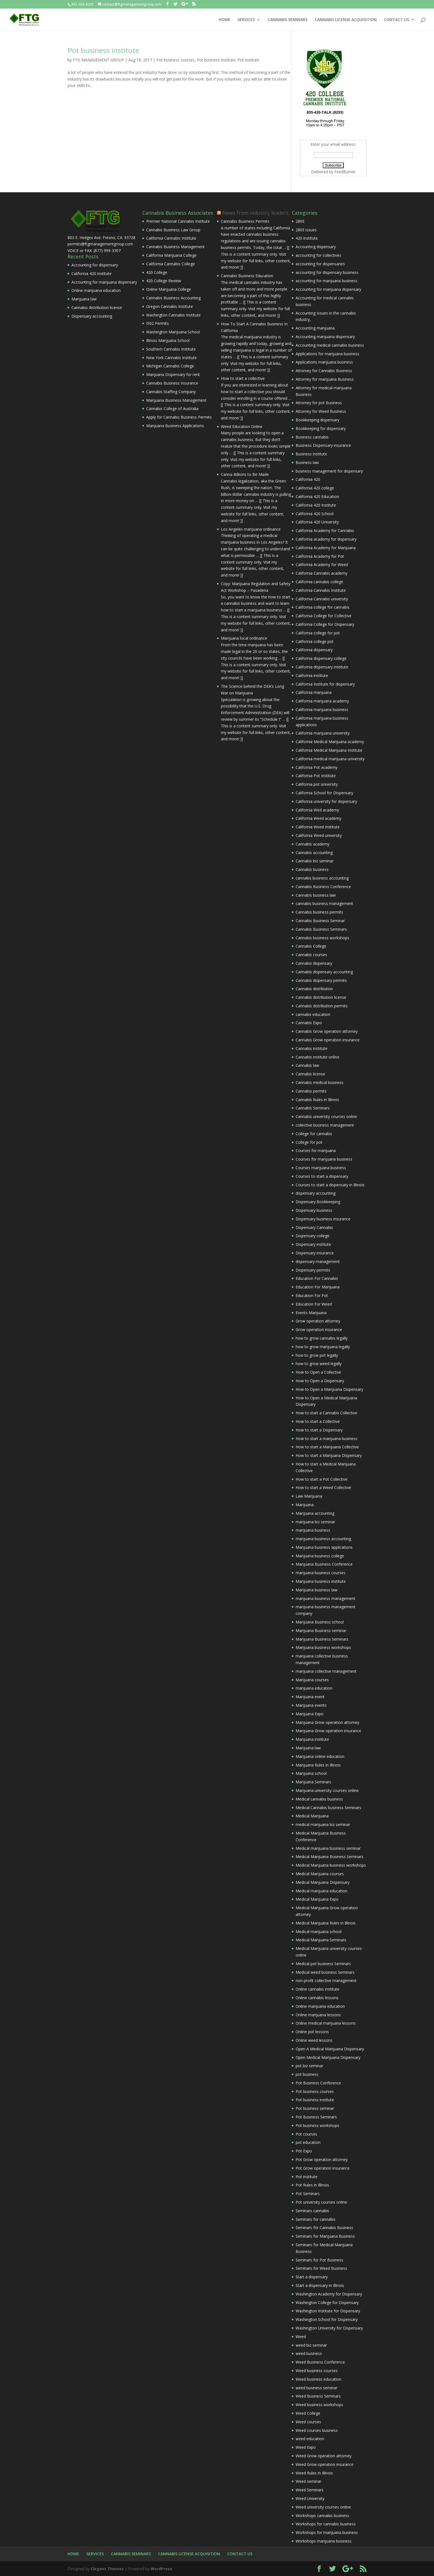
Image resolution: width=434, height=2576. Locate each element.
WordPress (161, 2568)
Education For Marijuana (318, 1287)
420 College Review (163, 280)
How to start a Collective (318, 1421)
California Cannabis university (322, 598)
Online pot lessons (312, 2031)
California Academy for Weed (322, 564)
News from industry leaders (255, 212)
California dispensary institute (322, 667)
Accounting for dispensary (94, 265)
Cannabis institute (311, 1048)
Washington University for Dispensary (329, 2328)
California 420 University (317, 522)
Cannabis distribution (314, 988)
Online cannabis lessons (317, 1997)
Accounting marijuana (315, 328)
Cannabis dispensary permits (321, 980)
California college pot (315, 641)
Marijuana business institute (321, 1581)
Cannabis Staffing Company (171, 391)
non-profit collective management (326, 1980)
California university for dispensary (326, 801)
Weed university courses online (323, 2507)
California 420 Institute (316, 505)
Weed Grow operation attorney (324, 2455)
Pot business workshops (317, 2125)
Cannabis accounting (314, 852)
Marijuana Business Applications (175, 425)
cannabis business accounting (322, 878)
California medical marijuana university (330, 758)
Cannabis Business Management (175, 246)
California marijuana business (322, 709)
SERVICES (246, 20)
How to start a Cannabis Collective (326, 1412)
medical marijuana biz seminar (323, 1824)
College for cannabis (314, 1133)
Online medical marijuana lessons (326, 2023)
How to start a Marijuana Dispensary (329, 1455)
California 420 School (315, 513)
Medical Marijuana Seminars (321, 1939)
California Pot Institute (316, 775)
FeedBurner (344, 171)
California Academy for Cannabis (325, 530)
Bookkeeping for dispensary (321, 428)
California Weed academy (318, 818)
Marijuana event (310, 1696)
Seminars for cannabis (315, 2219)
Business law (307, 462)
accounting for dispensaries (320, 263)
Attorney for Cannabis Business (324, 370)
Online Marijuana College (168, 289)
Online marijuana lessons (318, 2014)
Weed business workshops (319, 2404)
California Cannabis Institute (171, 238)
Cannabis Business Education (247, 275)
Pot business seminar (315, 2108)
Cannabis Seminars (313, 1108)
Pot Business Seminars (316, 2117)
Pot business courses (175, 60)
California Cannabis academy (321, 573)
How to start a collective (243, 378)
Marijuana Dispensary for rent (173, 374)
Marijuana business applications (324, 1547)
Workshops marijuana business (324, 2541)
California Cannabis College (170, 263)
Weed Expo (306, 2447)
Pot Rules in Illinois (312, 2185)
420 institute (307, 238)
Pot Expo (304, 2151)
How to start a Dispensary (319, 1430)
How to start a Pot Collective (321, 1479)
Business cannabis (312, 437)
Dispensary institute (313, 1244)
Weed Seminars (310, 2489)
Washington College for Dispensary (327, 2302)
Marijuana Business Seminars (322, 1639)
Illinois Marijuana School (168, 340)
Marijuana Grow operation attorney (327, 1722)
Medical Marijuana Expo (317, 1899)
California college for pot (318, 632)
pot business (307, 2074)
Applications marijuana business (324, 362)
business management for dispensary (329, 471)
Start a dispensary (312, 2276)
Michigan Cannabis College (170, 366)
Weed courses (308, 2421)
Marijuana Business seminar (321, 1630)
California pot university (317, 784)
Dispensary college (312, 1235)
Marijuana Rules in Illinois (318, 1765)
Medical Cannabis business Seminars (328, 1807)
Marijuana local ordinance (244, 638)
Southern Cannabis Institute (171, 349)
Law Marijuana (309, 1496)
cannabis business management (324, 903)
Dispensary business (314, 1210)
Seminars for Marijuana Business (325, 2236)
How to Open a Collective (318, 1372)
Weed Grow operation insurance (324, 2464)
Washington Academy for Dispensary (329, 2294)
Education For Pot (312, 1295)
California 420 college (315, 488)
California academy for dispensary (326, 539)
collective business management (325, 1125)
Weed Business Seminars (318, 2396)
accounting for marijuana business (326, 280)
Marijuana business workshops (323, 1647)
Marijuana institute (312, 1739)
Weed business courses (317, 2370)
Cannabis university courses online (326, 1116)
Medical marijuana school (319, 1931)
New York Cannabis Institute (171, 357)
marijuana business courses (320, 1572)
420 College (156, 272)
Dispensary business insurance (323, 1218)
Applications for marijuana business (327, 353)
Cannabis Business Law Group (173, 229)
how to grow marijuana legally (323, 1346)
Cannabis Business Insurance (172, 383)
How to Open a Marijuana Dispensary (329, 1389)
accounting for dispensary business (327, 272)
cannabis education (313, 1014)
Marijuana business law (316, 1589)
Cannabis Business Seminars (321, 929)
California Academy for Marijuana (326, 547)
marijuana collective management (326, 1671)
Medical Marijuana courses (320, 1873)
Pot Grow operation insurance (323, 2168)
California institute (312, 675)
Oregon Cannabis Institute (169, 306)
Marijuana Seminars (313, 1781)
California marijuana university (323, 733)
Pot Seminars (308, 2193)
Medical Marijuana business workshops (331, 1865)
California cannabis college (319, 581)
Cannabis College (311, 946)
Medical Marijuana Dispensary (323, 1882)
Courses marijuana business (321, 1167)
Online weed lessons (314, 2040)
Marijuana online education (320, 1756)
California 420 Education (317, 496)
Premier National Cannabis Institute (178, 221)
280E (300, 221)
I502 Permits (157, 323)
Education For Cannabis (317, 1278)
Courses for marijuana (316, 1150)
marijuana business (313, 1530)
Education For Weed (314, 1304)
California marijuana (314, 692)
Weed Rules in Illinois (314, 2473)
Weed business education (318, 2379)
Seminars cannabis (312, 2210)
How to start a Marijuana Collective (327, 1446)
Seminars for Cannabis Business (324, 2227)
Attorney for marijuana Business (325, 379)
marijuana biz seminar (315, 1521)
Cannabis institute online (317, 1057)
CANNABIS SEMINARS (288, 20)
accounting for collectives (318, 255)
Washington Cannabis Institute (173, 315)
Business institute (311, 453)
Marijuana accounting (315, 1513)
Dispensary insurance (315, 1252)
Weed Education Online (241, 426)
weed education (310, 2438)
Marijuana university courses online (327, 1790)
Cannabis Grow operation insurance (328, 1039)
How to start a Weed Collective (323, 1487)
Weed (301, 2336)
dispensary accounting (315, 1193)
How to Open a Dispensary (320, 1380)
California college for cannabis (323, 607)
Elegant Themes (107, 2568)
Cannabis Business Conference (323, 886)
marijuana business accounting (323, 1538)
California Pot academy (316, 767)
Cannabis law (307, 1065)
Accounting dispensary (316, 246)
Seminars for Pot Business (319, 2260)
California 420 (308, 479)
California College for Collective (324, 615)
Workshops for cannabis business (326, 2523)
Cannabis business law (316, 895)
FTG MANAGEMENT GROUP (98, 60)
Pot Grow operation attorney (322, 2159)
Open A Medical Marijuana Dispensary (330, 2048)
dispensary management (318, 1261)
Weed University (310, 2498)
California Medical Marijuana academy (330, 741)
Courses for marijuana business (324, 1159)
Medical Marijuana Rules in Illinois (326, 1923)
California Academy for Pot (320, 556)
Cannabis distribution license (96, 307)
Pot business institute (103, 50)
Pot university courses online (321, 2202)
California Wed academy (317, 810)
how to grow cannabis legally (322, 1338)
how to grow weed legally (319, 1363)
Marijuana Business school (320, 1622)
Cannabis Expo (309, 1022)
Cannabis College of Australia (172, 408)
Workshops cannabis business (322, 2515)
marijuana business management (325, 1598)
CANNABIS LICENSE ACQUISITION (346, 20)
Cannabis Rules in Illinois (317, 1099)
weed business (309, 2353)
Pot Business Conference (318, 2082)
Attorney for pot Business (319, 402)
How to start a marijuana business (326, 1438)
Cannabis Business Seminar (320, 920)
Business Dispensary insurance (323, 445)
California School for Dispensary (324, 792)
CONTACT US (396, 20)
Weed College (308, 2413)
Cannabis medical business (319, 1082)
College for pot (309, 1142)
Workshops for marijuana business (327, 2532)
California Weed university (319, 835)
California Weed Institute (318, 826)
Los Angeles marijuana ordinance (251, 529)
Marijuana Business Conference (324, 1564)
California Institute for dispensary (325, 684)
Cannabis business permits (319, 912)
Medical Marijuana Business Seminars (329, 1856)
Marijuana (305, 1504)
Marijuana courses (312, 1679)
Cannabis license (310, 1073)
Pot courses (306, 2134)
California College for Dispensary (325, 624)
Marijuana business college (320, 1555)
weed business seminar (316, 2387)
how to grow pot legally (317, 1355)
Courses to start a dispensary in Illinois (330, 1184)
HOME (224, 20)
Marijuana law (84, 299)
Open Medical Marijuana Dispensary (328, 2057)
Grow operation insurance (319, 1329)
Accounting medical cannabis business (330, 345)
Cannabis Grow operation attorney (327, 1031)
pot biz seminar (309, 2065)
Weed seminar (308, 2481)
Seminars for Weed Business (321, 2268)
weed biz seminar (311, 2345)
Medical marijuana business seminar (328, 1848)
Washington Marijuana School (173, 331)
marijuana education (314, 1688)
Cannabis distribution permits (322, 1005)
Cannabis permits (311, 1091)
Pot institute (248, 60)
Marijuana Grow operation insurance (328, 1730)
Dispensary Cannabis (314, 1227)
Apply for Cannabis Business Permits (179, 417)
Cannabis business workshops (322, 937)
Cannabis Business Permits (245, 221)
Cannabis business (312, 869)
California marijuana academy (322, 701)
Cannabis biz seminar (315, 860)
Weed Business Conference (320, 2362)
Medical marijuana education (321, 1890)
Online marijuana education (96, 290)
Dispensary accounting (91, 316)
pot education (308, 2142)
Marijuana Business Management (176, 400)
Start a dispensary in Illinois (320, 2285)
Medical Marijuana (312, 1815)
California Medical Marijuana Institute (329, 750)
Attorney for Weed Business (321, 411)
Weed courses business (317, 2430)
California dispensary (314, 649)
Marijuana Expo (310, 1713)
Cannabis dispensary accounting (324, 971)
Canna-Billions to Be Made (245, 474)
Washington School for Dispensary (327, 2319)
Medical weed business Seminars (325, 1972)
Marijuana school (311, 1773)
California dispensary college (321, 658)
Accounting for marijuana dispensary (104, 282)
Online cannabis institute (317, 1989)
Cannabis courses (311, 954)
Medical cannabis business (319, 1799)
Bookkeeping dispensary (317, 419)
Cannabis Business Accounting (173, 297)
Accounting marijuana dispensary (325, 336)
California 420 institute (91, 273)
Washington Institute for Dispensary (328, 2310)
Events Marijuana (311, 1312)
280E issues (306, 229)
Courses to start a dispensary (322, 1176)
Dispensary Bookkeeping (318, 1201)
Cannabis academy (312, 844)
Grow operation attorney (318, 1321)
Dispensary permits (313, 1270)
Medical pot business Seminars (323, 1963)
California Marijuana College (171, 255)
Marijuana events (311, 1705)
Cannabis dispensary (314, 963)
